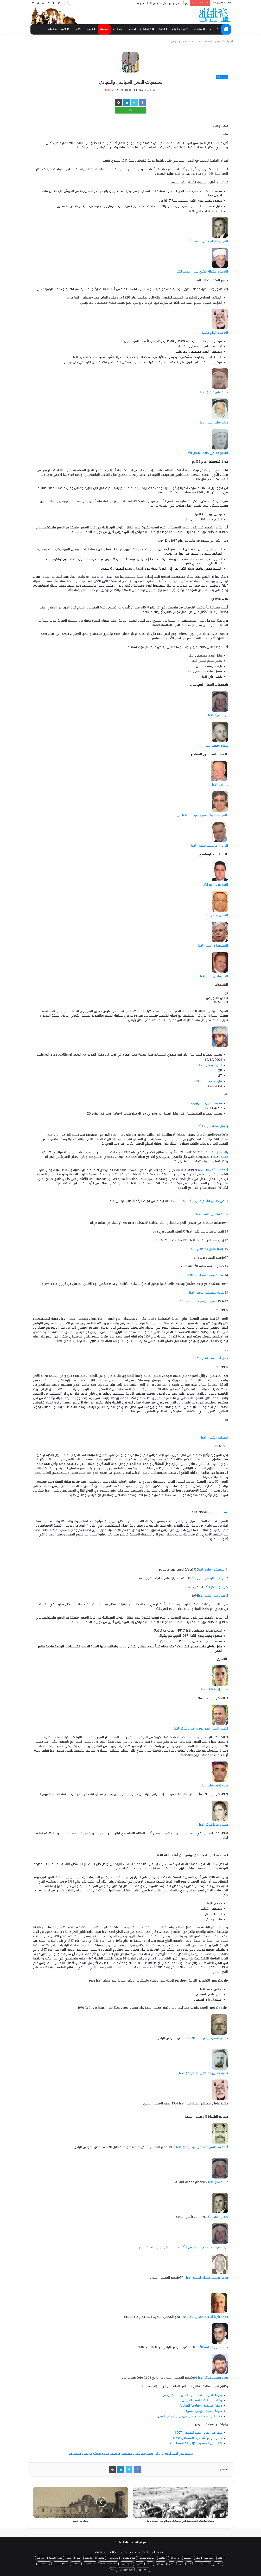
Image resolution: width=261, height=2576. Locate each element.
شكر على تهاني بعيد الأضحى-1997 (198, 2433)
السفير (223, 915)
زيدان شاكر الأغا (215, 1587)
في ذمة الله (174, 2558)
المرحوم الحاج (219, 239)
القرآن (65, 29)
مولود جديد (209, 2558)
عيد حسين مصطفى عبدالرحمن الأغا (205, 2247)
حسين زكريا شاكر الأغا (213, 1822)
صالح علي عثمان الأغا (214, 390)
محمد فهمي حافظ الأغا (212, 1214)
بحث (215, 29)
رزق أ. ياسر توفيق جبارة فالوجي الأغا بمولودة (162, 3)
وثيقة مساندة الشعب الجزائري (202, 2400)
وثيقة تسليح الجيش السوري (203, 2411)
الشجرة (163, 29)
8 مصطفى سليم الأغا (213, 1569)
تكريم (180, 2564)
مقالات (162, 2558)
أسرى (77, 29)
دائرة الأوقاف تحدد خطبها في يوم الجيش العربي (189, 2416)
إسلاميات (89, 2558)
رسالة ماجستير (44, 2564)
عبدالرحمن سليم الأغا (212, 1596)
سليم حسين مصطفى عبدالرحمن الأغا (203, 2073)
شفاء (113, 2569)
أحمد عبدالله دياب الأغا (213, 1170)
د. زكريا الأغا (219, 782)
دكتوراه (142, 2552)
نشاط (150, 2564)
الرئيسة (228, 41)
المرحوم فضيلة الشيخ (213, 269)
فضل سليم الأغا (217, 1512)
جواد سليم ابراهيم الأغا (212, 2345)
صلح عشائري (127, 2564)
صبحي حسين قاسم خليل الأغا (207, 1201)
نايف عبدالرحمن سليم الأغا (208, 1578)
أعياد (189, 2564)
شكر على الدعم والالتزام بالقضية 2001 (196, 2443)
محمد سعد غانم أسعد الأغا (205, 1275)
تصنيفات (199, 29)
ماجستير (132, 2552)
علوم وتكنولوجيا (55, 2558)
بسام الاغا (211, 915)
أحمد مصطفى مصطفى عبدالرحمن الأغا (201, 2147)
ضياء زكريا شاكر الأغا (214, 1783)
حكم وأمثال (113, 2558)
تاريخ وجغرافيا (214, 41)
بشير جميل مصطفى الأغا (207, 1249)
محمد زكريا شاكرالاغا (214, 1687)
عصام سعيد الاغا (217, 743)
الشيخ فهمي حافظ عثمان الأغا (207, 451)
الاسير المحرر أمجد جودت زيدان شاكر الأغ (201, 1726)
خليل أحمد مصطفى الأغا (212, 1358)
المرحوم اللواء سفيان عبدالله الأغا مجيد (201, 815)
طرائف (101, 2558)
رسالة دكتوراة (143, 2569)
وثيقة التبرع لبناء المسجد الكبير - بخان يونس (192, 2395)
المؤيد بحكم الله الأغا (208, 1065)
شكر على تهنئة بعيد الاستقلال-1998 (197, 2438)
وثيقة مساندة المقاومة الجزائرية (201, 2406)
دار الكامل (76, 2564)
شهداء (104, 29)
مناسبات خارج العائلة (108, 2564)
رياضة (69, 2558)
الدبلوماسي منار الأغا (214, 974)
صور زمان (161, 2564)
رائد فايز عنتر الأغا (216, 1152)
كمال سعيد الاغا (187, 271)
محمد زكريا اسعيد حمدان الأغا (208, 2317)
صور (132, 29)
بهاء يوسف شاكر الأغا (213, 2375)
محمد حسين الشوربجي (206, 1103)
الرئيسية (160, 2552)
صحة (78, 2558)
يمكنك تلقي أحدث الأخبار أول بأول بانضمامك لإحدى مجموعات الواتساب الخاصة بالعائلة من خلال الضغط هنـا (130, 2454)
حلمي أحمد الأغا (198, 241)
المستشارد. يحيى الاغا (213, 943)
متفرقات (187, 2558)
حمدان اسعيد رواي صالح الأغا (208, 2036)
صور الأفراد (113, 2552)
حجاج (171, 2564)
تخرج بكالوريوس (126, 2569)
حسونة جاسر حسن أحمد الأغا (198, 1301)
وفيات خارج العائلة (203, 2564)
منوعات (118, 29)
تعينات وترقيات (129, 2558)
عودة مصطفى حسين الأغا (206, 1292)
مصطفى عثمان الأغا (214, 1437)
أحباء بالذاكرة (147, 29)
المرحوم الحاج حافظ (215, 332)
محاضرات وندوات (147, 2558)
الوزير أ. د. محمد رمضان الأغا (209, 846)
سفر (198, 2558)
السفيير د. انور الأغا (215, 882)
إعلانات (218, 2564)
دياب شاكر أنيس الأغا (214, 422)
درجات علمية (181, 29)
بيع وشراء (40, 2558)
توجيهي (91, 29)
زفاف (220, 2558)
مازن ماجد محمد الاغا (207, 1081)
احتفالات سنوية (61, 2564)
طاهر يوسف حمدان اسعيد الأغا (207, 2278)
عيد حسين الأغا (218, 713)
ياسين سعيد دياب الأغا (213, 1126)
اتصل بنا (51, 29)
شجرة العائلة (100, 2552)
